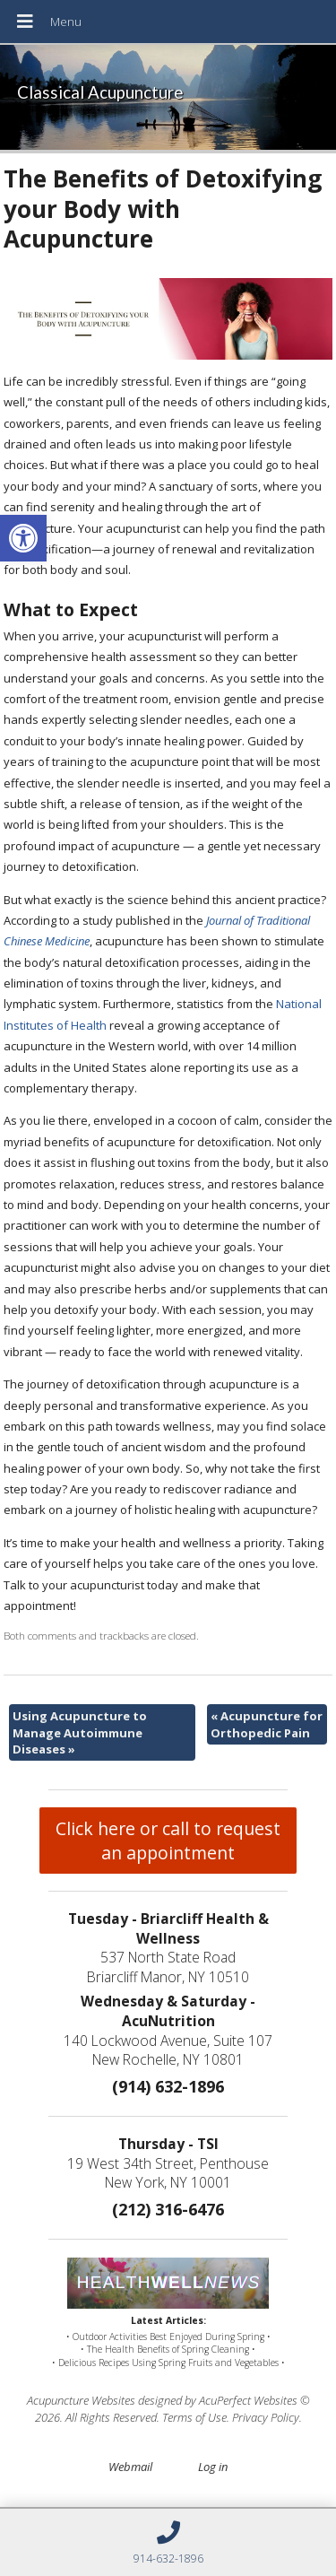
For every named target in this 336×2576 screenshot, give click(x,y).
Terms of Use (194, 2417)
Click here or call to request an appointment (168, 1840)
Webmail (130, 2467)
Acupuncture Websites (81, 2400)
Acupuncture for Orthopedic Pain (267, 1724)
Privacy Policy (265, 2417)
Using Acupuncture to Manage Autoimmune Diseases (80, 1732)
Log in (213, 2467)
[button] (23, 538)
